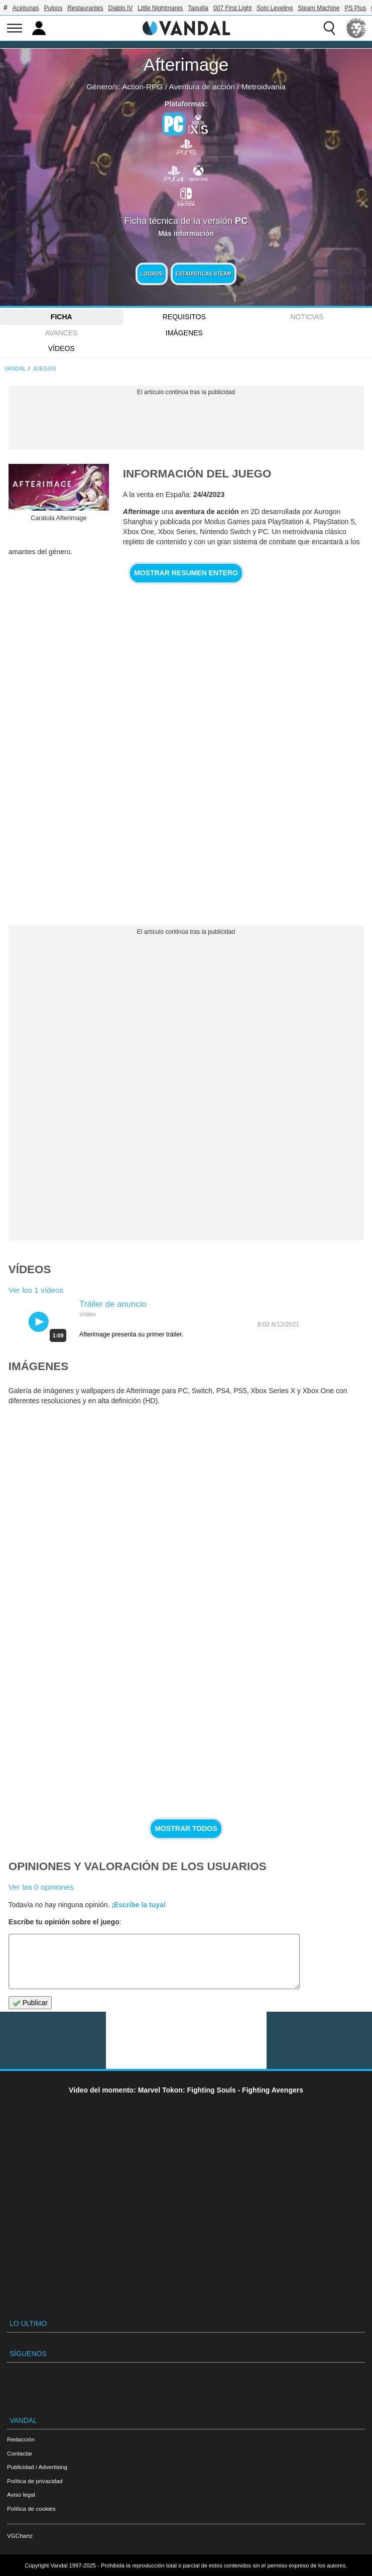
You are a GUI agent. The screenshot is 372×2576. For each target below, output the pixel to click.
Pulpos (53, 8)
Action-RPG (142, 86)
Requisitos (184, 317)
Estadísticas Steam (203, 274)
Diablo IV (120, 8)
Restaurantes (85, 8)
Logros (152, 274)
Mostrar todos (186, 1828)
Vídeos (61, 348)
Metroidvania (263, 86)
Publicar (30, 2003)
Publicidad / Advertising (37, 2467)
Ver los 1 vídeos (36, 1290)
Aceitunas (26, 8)
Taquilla (198, 8)
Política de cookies (31, 2508)
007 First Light (232, 8)
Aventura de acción (201, 86)
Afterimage (186, 64)
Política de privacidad (34, 2481)
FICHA (61, 317)
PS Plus (355, 8)
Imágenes (184, 333)
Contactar (19, 2453)
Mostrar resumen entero (186, 573)
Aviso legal (21, 2494)
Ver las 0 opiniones (41, 1887)
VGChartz (20, 2535)
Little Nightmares (160, 8)
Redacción (21, 2439)
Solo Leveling (275, 8)
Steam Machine (318, 8)
